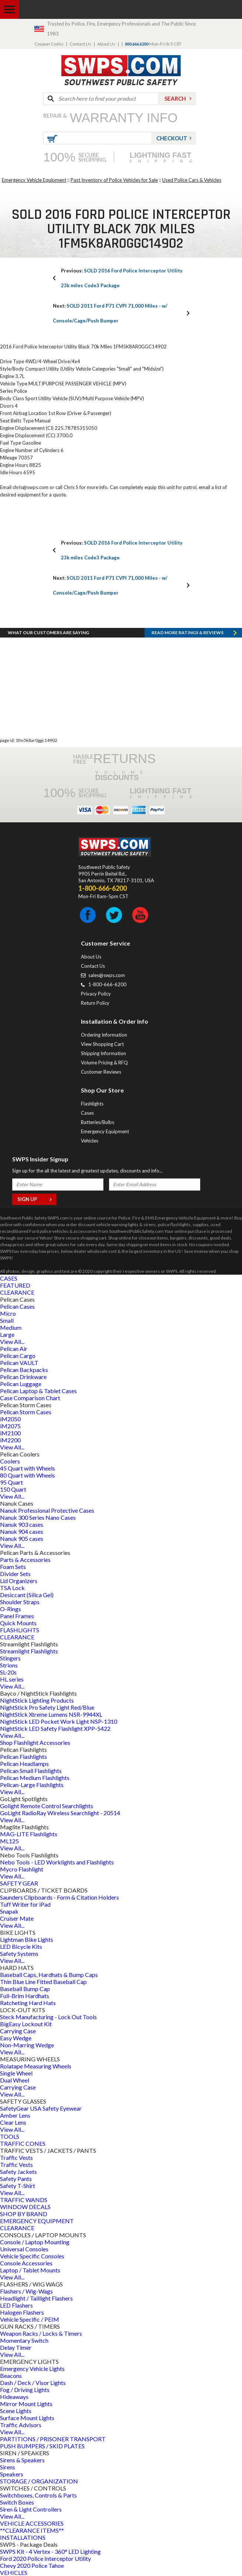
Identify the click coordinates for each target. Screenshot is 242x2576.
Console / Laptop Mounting (34, 2241)
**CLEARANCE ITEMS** (32, 2530)
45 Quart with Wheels (27, 1468)
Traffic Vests (16, 2157)
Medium (10, 1327)
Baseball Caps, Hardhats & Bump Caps (49, 1974)
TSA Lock (12, 1587)
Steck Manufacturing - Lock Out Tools (48, 2016)
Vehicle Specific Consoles (32, 2255)
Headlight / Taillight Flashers (36, 2298)
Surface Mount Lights (27, 2417)
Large (7, 1334)
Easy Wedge (15, 2037)
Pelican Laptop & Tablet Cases (38, 1390)
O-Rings (10, 1608)
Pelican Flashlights (23, 1756)
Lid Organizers (18, 1580)
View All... (12, 1341)
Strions (9, 1665)
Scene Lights (15, 2410)
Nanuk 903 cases (21, 1524)
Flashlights (92, 1104)
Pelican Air (13, 1348)
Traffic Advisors (20, 2424)
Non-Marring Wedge (27, 2044)
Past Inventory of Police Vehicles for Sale (114, 180)
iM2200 (10, 1439)
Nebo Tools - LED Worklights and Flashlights (57, 1862)
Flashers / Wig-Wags (26, 2291)
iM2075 (10, 1425)
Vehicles (89, 1141)
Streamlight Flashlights (29, 1651)
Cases (87, 1113)
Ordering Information (104, 1035)
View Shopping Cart (102, 1044)
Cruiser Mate (17, 1918)
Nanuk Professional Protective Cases (47, 1510)
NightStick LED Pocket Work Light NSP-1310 (58, 1721)
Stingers (10, 1658)
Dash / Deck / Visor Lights (33, 2382)
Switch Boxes (17, 2502)
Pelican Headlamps (24, 1763)
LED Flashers (16, 2305)
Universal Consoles (24, 2248)
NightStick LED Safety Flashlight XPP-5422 (55, 1728)
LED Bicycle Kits (21, 1946)
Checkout (171, 138)
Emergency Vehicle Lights (32, 2368)
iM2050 (10, 1418)
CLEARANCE (17, 1292)
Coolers (10, 1461)
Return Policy (95, 1003)
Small (7, 1320)
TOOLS (9, 2136)
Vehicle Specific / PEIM (29, 2319)
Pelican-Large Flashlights (32, 1784)
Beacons (11, 2375)
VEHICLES (13, 2572)
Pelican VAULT (19, 1362)
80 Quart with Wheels (27, 1475)
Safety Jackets (18, 2171)
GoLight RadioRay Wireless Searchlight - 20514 (60, 1812)
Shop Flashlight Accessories (35, 1742)
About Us (106, 44)
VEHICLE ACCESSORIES (32, 2523)
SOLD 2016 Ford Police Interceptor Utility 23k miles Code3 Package (122, 278)
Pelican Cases (17, 1306)
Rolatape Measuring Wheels (35, 2066)
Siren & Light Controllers (31, 2509)
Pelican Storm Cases (25, 1411)
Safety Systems (19, 1953)
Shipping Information (103, 1053)
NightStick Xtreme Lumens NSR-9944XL (51, 1714)
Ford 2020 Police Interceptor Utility (45, 2558)
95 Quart (11, 1482)
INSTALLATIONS (22, 2537)
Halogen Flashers (22, 2312)
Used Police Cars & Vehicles (191, 180)
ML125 (9, 1840)
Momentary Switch (24, 2340)
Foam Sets (13, 1566)
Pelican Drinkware (23, 1376)
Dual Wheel (14, 2080)
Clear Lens (13, 2122)
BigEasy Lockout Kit (26, 2023)
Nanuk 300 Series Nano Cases (38, 1517)
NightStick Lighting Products (37, 1700)
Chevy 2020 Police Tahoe (32, 2565)
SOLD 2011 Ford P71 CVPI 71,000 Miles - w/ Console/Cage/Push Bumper (110, 313)
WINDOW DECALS (25, 2206)
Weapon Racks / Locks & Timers (41, 2333)
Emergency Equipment (105, 1131)
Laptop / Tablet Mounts (30, 2270)
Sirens (7, 2466)
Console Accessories (26, 2262)
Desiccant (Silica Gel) (27, 1594)
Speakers (11, 2474)
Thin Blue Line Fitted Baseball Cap (43, 1981)
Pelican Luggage (20, 1383)
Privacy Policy (96, 994)
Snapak (9, 1911)
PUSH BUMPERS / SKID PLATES (42, 2445)
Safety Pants (16, 2178)
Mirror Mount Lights (26, 2403)
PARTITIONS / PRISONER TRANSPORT (53, 2438)
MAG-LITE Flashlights (28, 1833)
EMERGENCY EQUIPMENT (37, 2220)
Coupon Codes (49, 44)
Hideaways (14, 2396)
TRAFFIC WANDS (23, 2199)
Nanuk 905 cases (21, 1538)
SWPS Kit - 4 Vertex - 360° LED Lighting (50, 2551)
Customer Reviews (101, 1072)
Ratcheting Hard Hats (28, 2002)
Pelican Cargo (17, 1355)
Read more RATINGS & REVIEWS (187, 632)
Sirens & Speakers (22, 2459)
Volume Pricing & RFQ (104, 1062)
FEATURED (15, 1285)
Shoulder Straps (20, 1601)
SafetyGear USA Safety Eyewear (41, 2108)
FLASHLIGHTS (19, 1629)
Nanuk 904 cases (21, 1531)
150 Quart (13, 1489)
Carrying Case (18, 2030)
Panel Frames (17, 1615)
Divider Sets (15, 1573)
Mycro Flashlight (21, 1869)
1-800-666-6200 (107, 984)
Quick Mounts (18, 1622)
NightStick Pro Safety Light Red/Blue (47, 1707)
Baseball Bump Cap (25, 1988)
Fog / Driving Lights (25, 2389)
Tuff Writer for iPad (25, 1904)
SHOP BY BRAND (23, 2213)
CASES (8, 1278)
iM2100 (10, 1432)
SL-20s (8, 1672)
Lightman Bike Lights (26, 1939)
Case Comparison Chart (30, 1397)
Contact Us (80, 44)
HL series (12, 1679)
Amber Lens (15, 2115)
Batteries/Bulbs (97, 1122)
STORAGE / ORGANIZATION (39, 2481)
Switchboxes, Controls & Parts (38, 2495)
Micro (8, 1313)
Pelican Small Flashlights (31, 1770)
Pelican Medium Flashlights (34, 1777)
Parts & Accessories (25, 1559)
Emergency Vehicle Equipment (34, 180)
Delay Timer (15, 2347)
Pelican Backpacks (24, 1369)
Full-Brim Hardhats (24, 1995)
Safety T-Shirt (17, 2185)
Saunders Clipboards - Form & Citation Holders (59, 1897)
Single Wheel (16, 2073)
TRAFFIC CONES (22, 2143)
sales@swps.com (106, 975)
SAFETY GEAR (19, 1883)
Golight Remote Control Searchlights (46, 1805)
